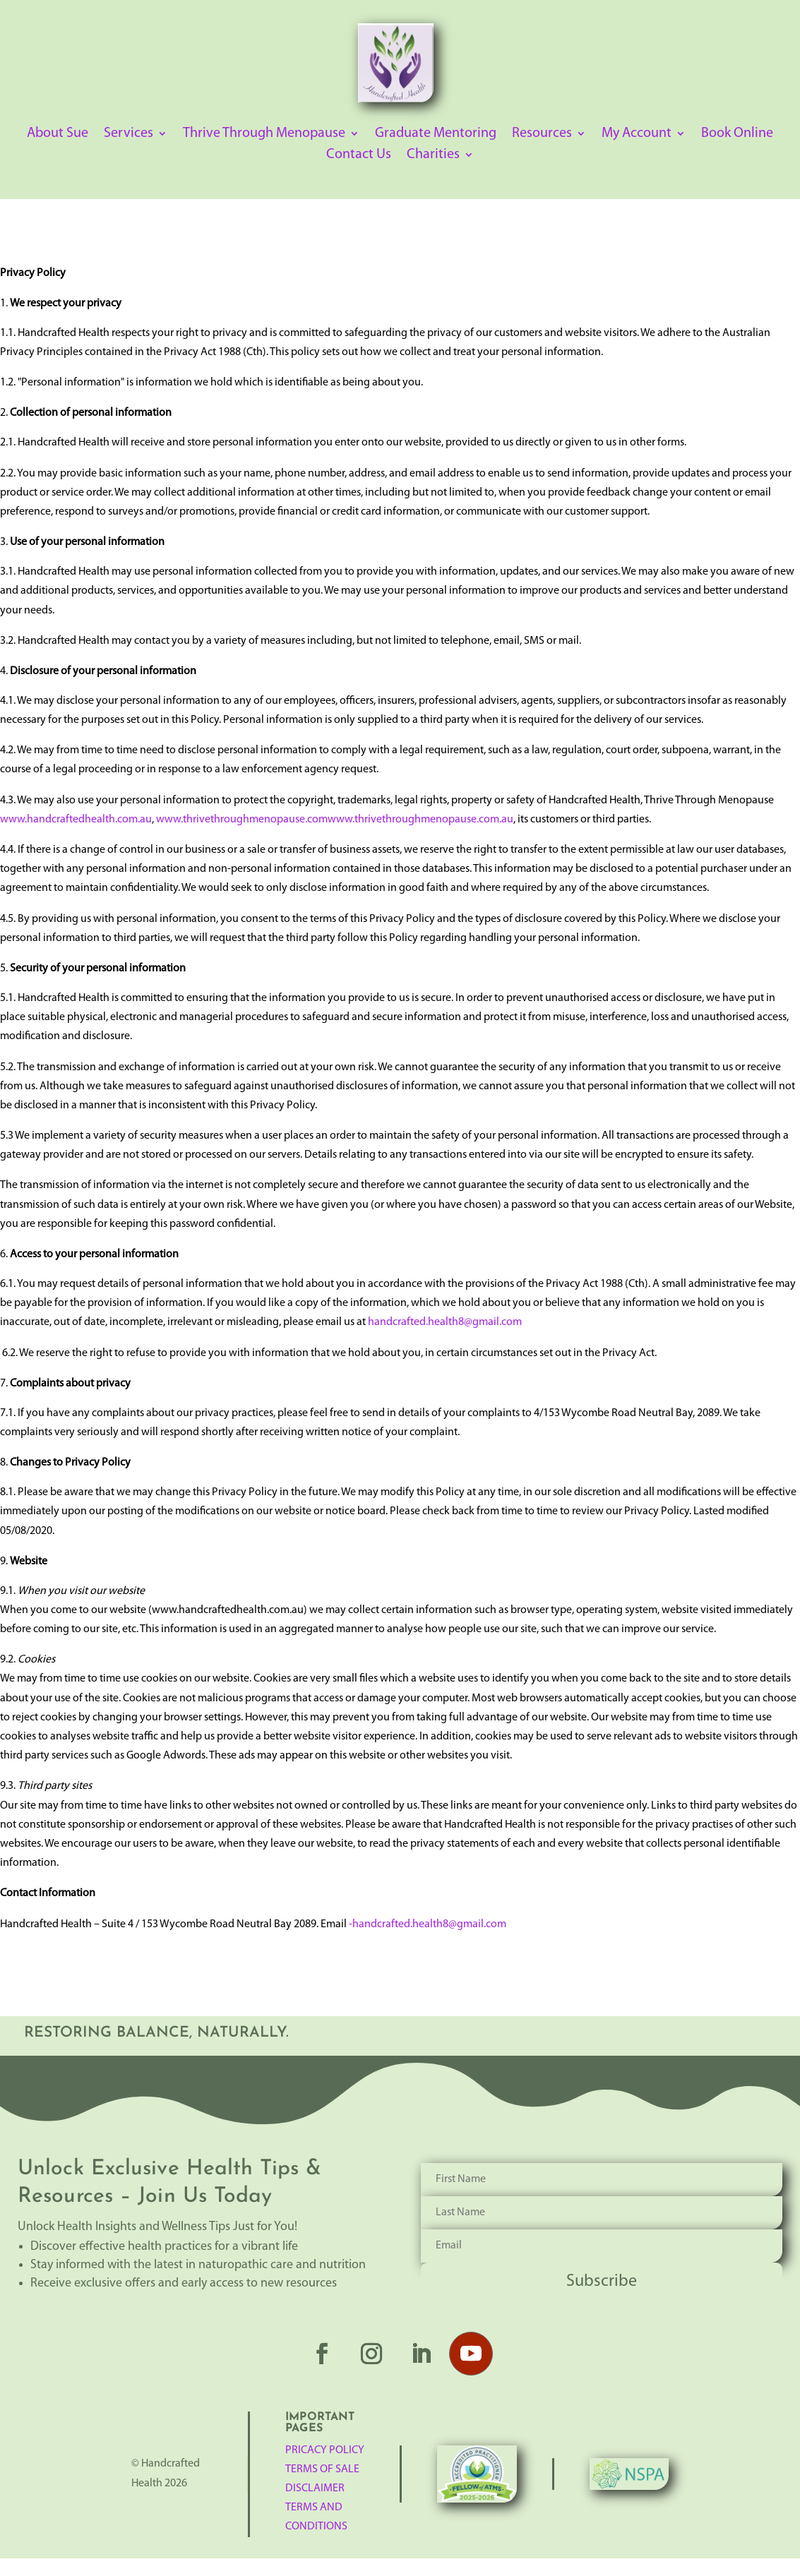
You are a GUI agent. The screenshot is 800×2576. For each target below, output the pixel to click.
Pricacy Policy (324, 2450)
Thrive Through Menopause (264, 134)
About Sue (57, 134)
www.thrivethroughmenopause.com (242, 819)
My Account (636, 134)
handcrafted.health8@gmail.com (445, 1322)
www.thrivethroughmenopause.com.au (420, 819)
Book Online (737, 134)
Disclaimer (315, 2488)
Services (128, 134)
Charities (433, 156)
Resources (542, 134)
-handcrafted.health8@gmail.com (427, 1924)
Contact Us (358, 156)
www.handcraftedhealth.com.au (76, 819)
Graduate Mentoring (435, 134)
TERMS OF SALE (322, 2469)
